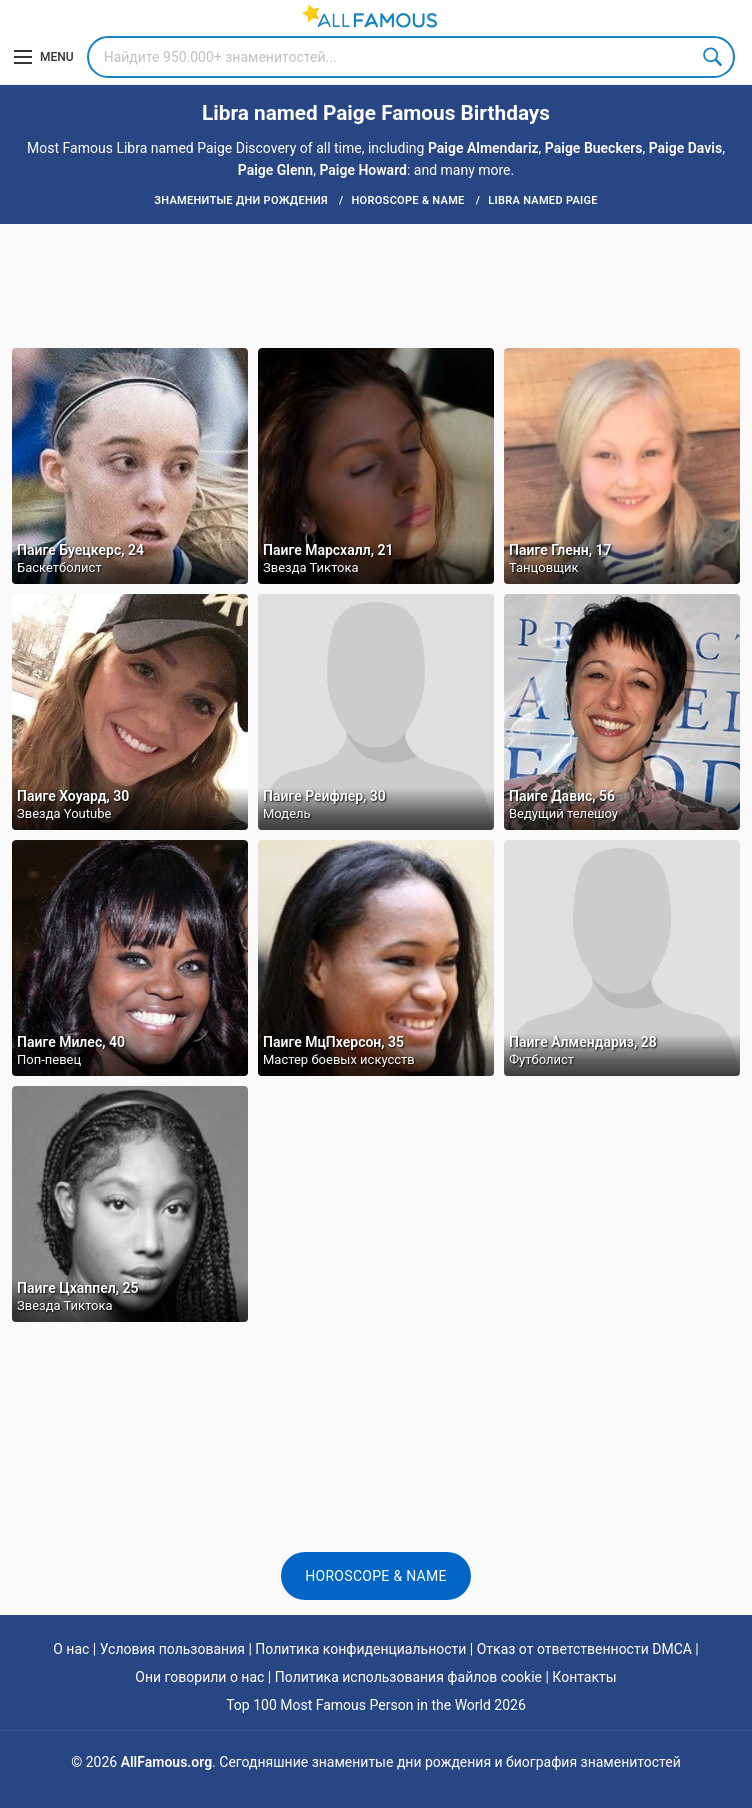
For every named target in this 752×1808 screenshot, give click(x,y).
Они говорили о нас (199, 1677)
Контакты (584, 1677)
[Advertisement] (376, 284)
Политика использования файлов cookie (408, 1677)
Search (714, 57)
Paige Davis (685, 148)
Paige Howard (363, 170)
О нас (71, 1649)
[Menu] (44, 57)
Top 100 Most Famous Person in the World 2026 (376, 1705)
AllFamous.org (166, 1762)
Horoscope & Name (376, 1576)
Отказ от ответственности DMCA (584, 1649)
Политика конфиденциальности (360, 1649)
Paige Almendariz (483, 148)
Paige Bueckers (594, 148)
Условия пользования (172, 1649)
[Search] (411, 57)
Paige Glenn (275, 170)
